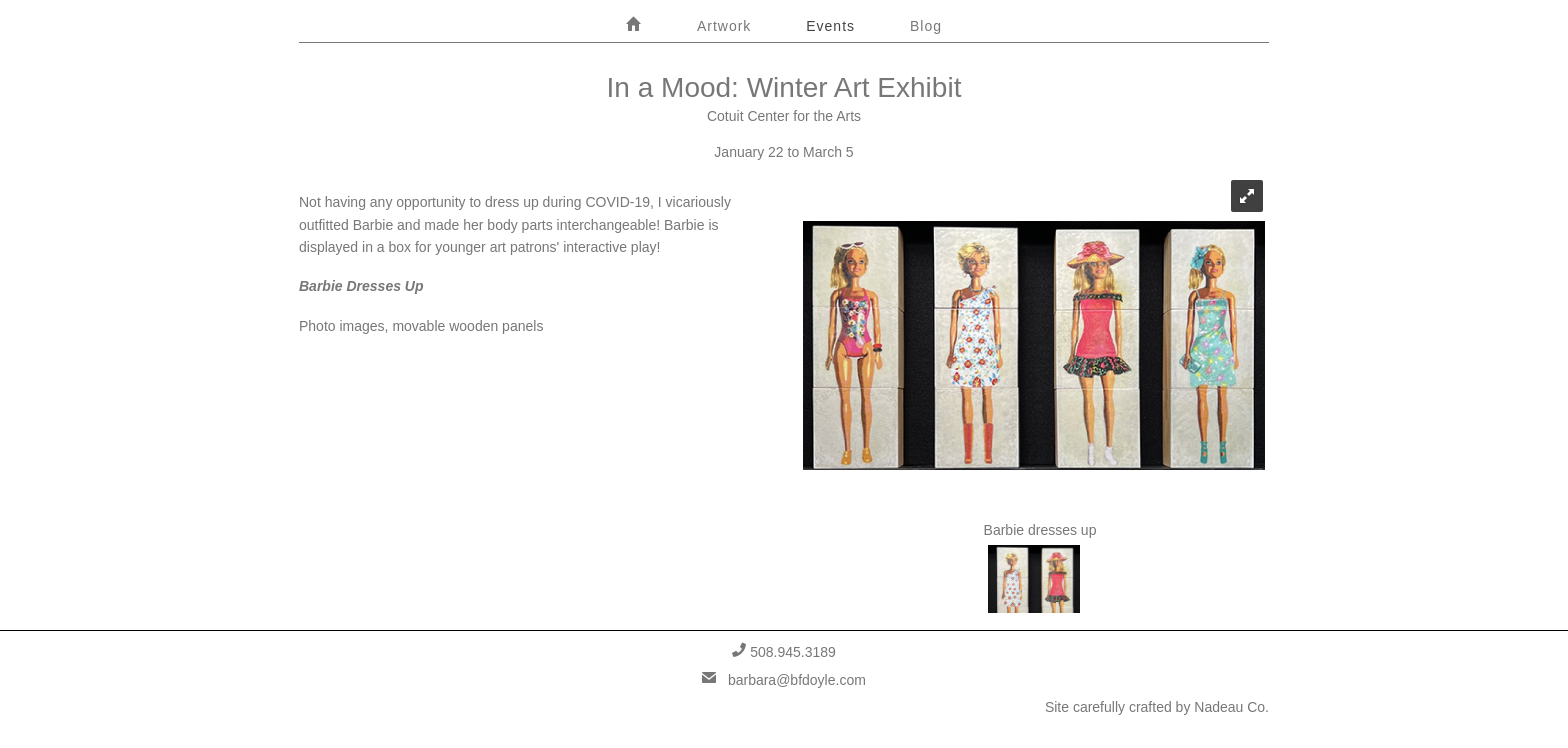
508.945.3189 (784, 652)
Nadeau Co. (1231, 707)
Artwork (724, 26)
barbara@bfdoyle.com (784, 680)
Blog (926, 26)
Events (830, 26)
